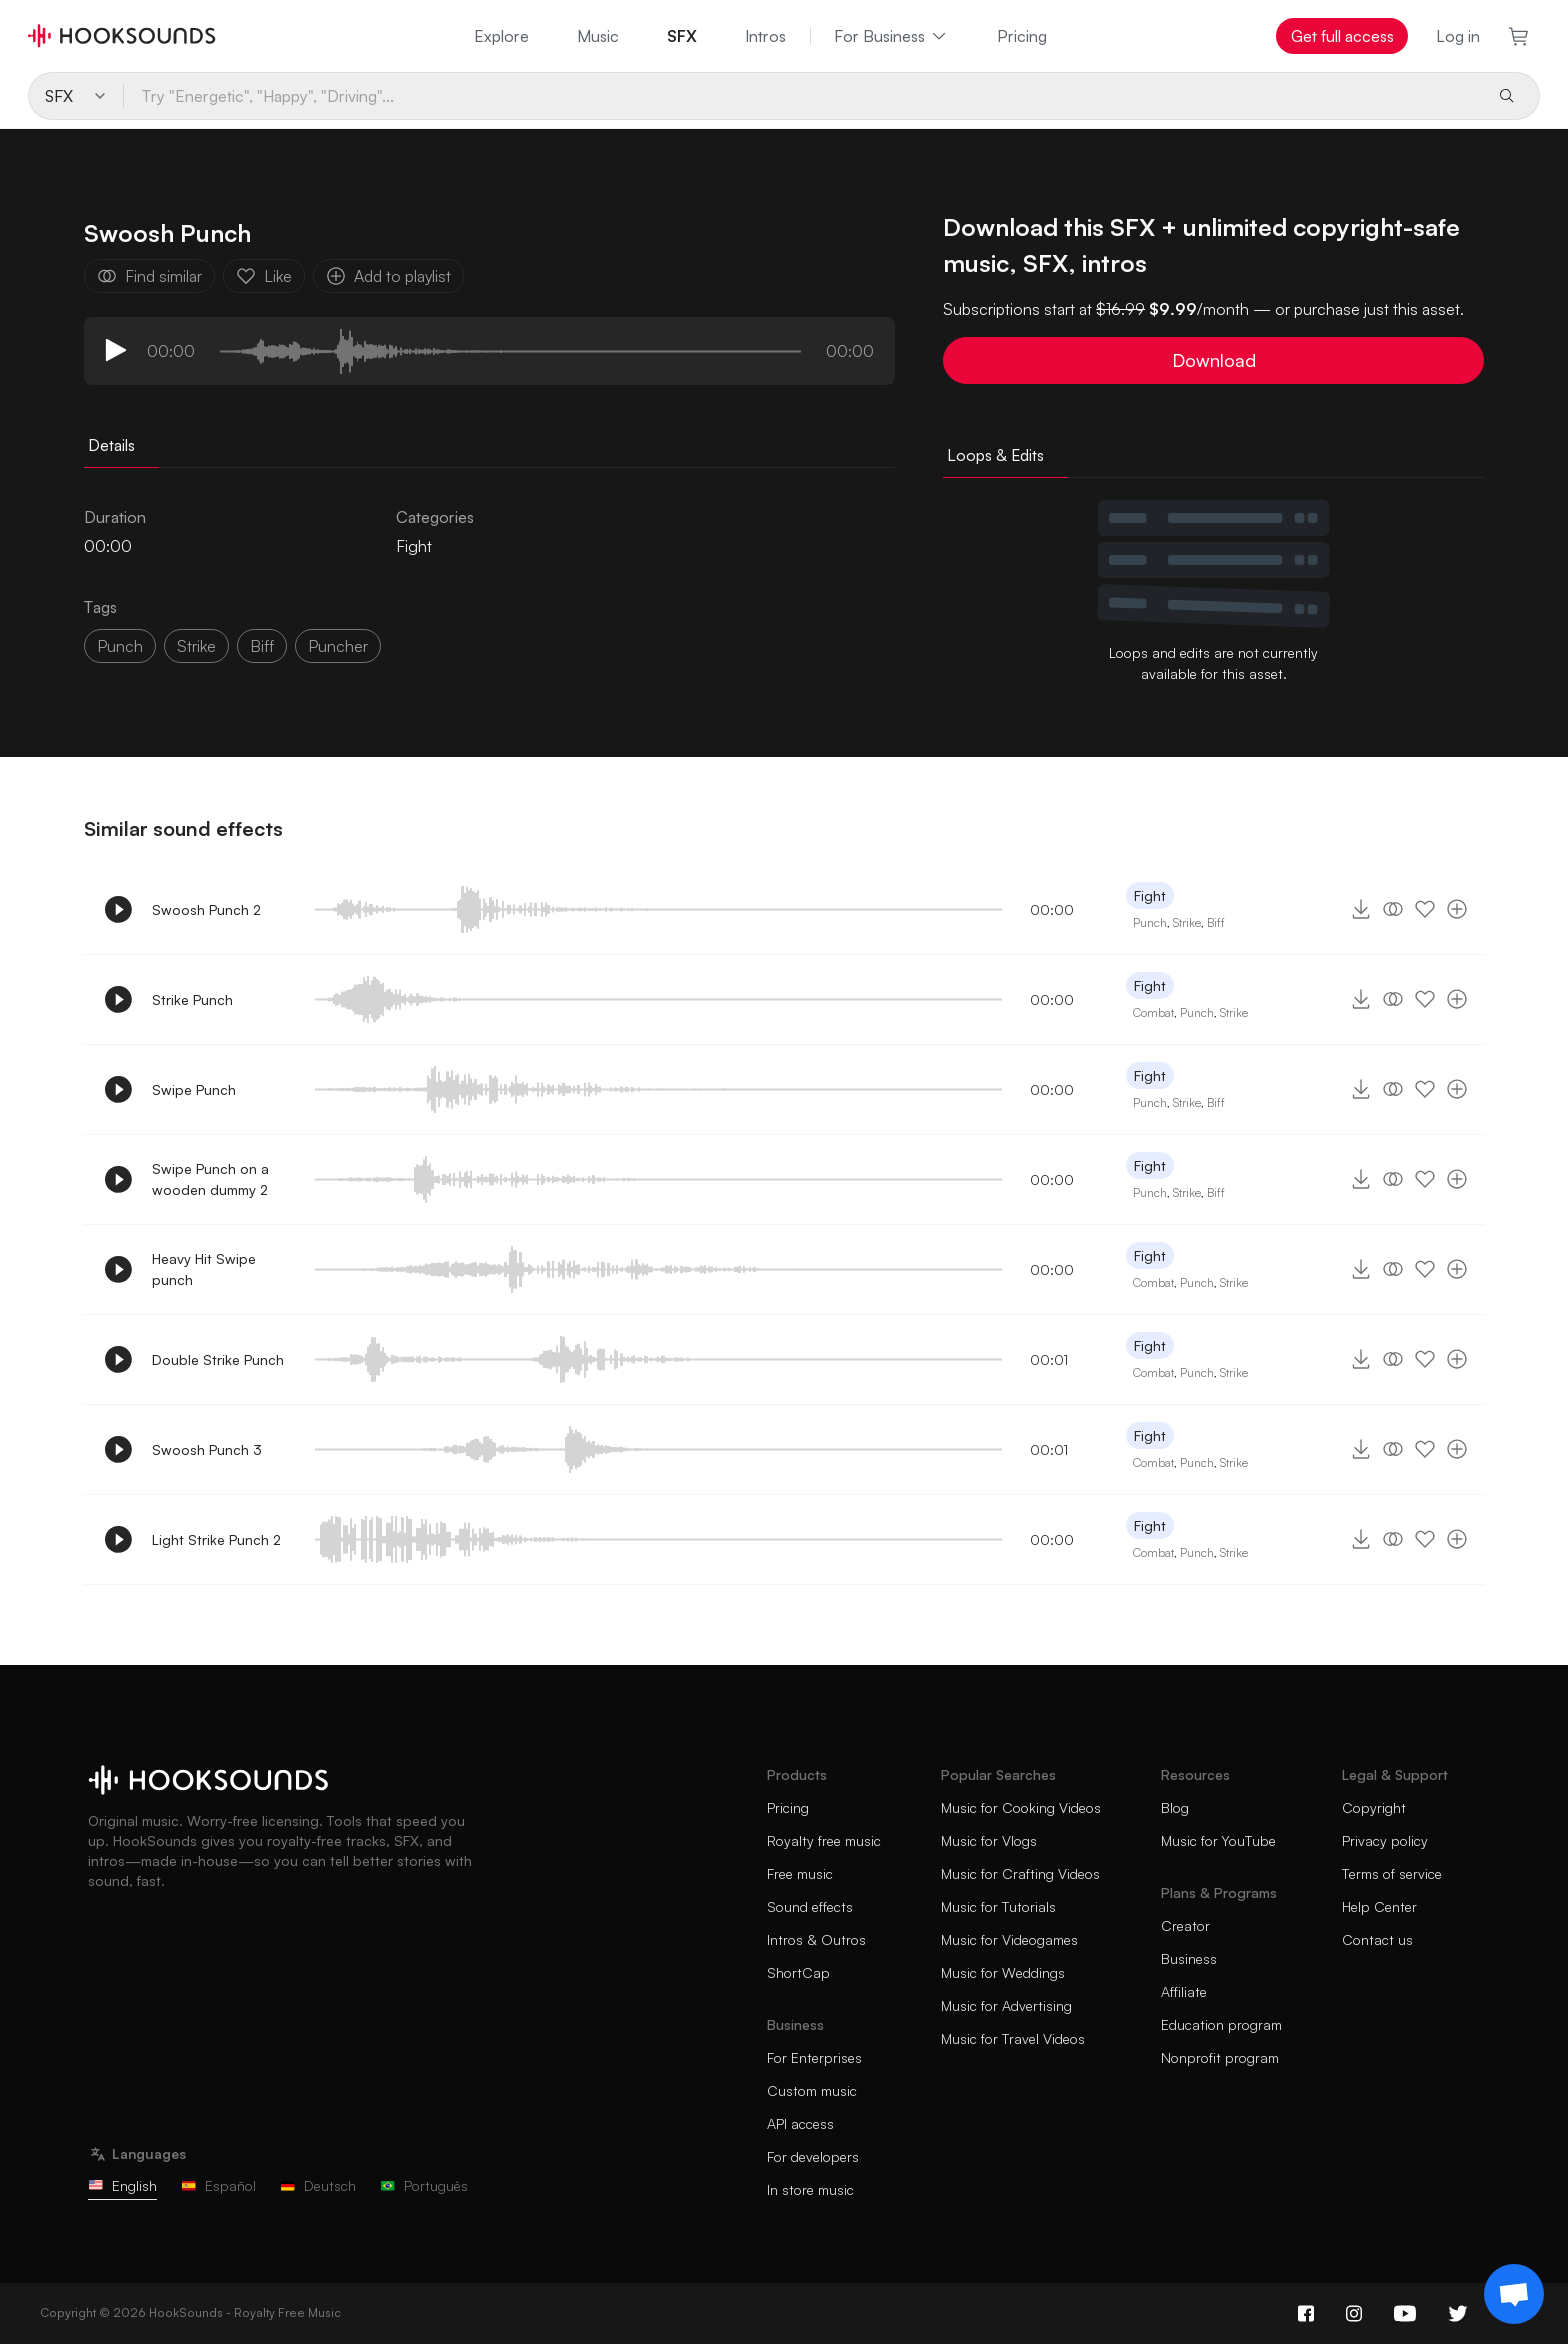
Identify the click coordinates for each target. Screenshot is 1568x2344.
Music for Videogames (1009, 1939)
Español (218, 2185)
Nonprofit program (1220, 2057)
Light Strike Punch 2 (216, 1539)
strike (196, 646)
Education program (1221, 2024)
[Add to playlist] (1457, 909)
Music (598, 36)
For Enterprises (814, 2057)
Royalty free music (824, 1840)
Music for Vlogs (989, 1840)
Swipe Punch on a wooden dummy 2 (210, 1179)
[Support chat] (1514, 2294)
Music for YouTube (1218, 1840)
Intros (765, 36)
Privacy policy (1385, 1840)
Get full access (1342, 36)
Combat (1153, 1012)
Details (111, 445)
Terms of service (1392, 1873)
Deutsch (318, 2185)
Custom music (812, 2090)
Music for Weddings (1003, 1972)
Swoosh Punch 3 (207, 1449)
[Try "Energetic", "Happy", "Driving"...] (801, 96)
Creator (1185, 1925)
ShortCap (798, 1972)
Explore (501, 36)
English (122, 2185)
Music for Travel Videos (1013, 2038)
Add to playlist (388, 276)
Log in (1458, 36)
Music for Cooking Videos (1021, 1807)
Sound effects (810, 1906)
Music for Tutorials (998, 1906)
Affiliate (1184, 1991)
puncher (338, 646)
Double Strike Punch (218, 1359)
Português (424, 2185)
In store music (810, 2189)
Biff (1216, 922)
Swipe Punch (194, 1089)
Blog (1175, 1807)
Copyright (1374, 1807)
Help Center (1379, 1906)
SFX (682, 36)
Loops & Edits (995, 455)
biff (262, 646)
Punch (120, 646)
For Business (891, 36)
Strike (1187, 922)
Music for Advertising (1006, 2005)
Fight (414, 546)
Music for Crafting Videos (1020, 1873)
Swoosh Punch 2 (206, 909)
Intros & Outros (816, 1939)
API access (800, 2123)
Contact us (1377, 1939)
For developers (813, 2156)
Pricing (1022, 36)
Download (1214, 360)
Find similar (149, 276)
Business (1189, 1958)
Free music (800, 1873)
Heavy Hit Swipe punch (204, 1269)
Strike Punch (192, 999)
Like (264, 276)
